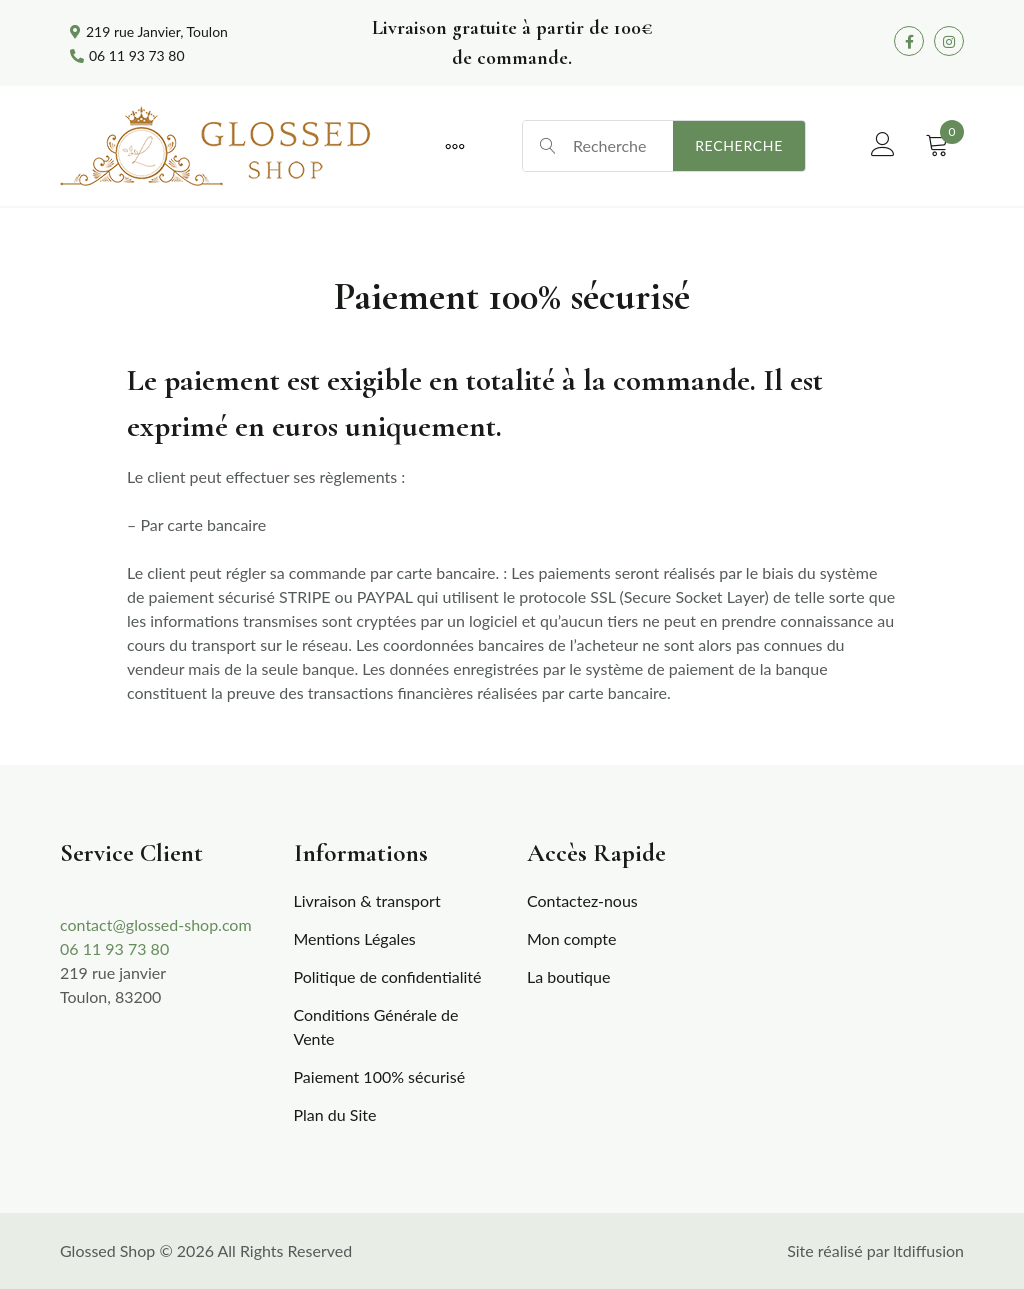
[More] (455, 146)
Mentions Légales (355, 938)
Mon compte (571, 938)
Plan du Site (335, 1114)
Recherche (739, 145)
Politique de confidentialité (388, 976)
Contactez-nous (582, 900)
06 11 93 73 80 (114, 948)
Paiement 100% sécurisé (380, 1076)
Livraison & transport (367, 900)
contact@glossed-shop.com (156, 924)
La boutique (568, 976)
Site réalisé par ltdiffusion (875, 1250)
